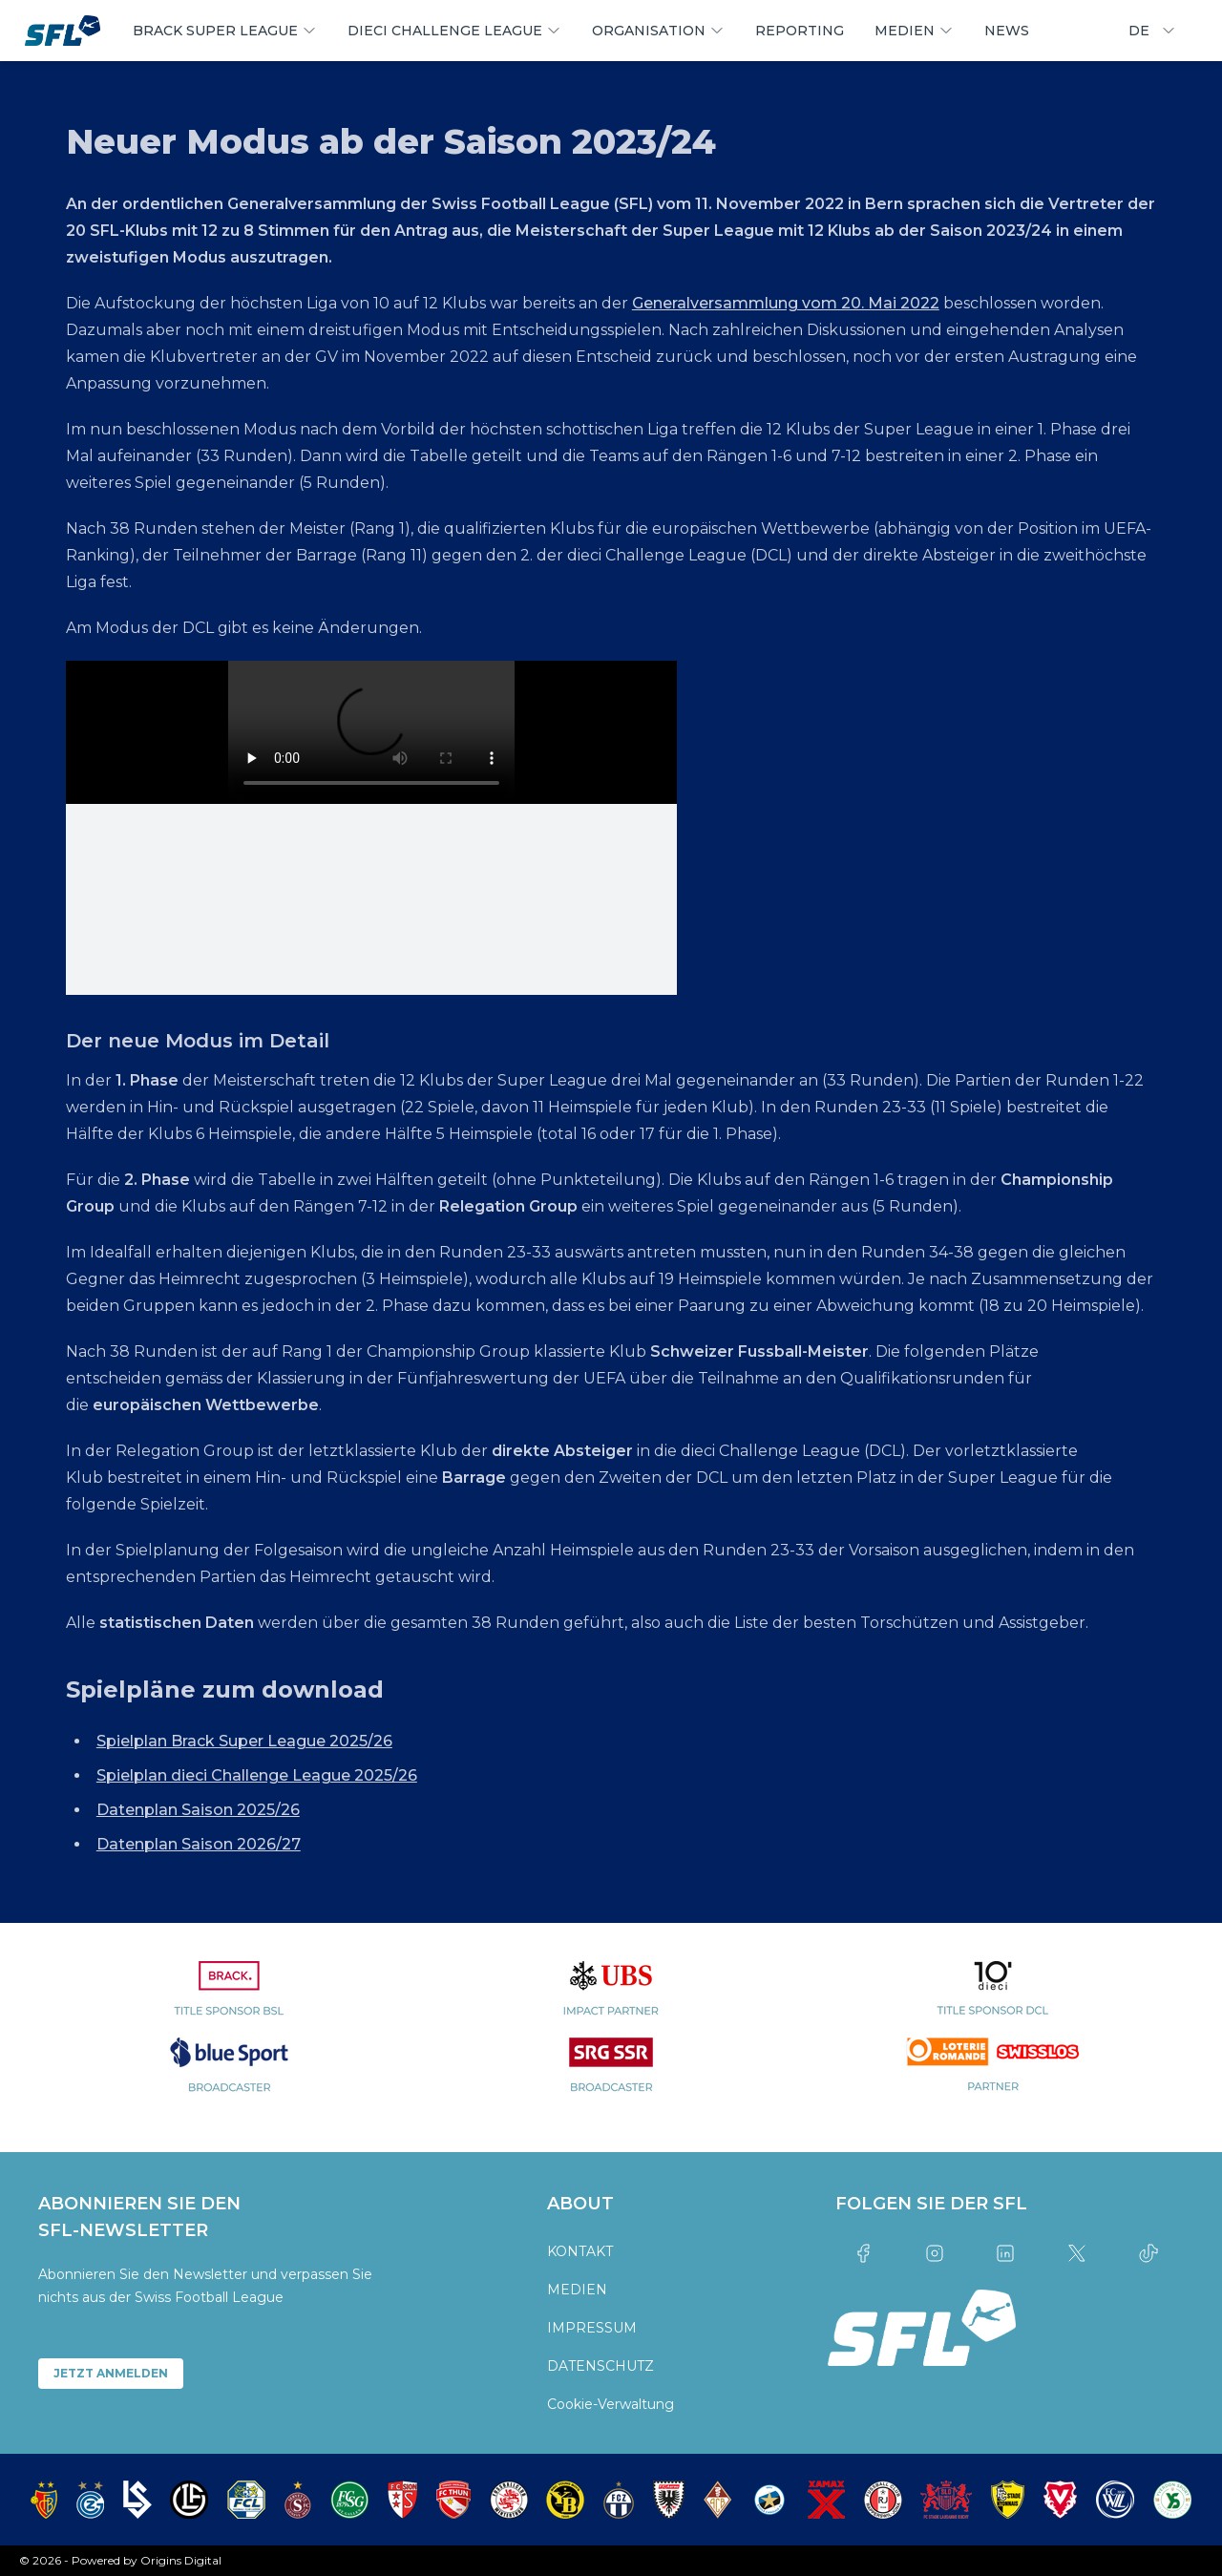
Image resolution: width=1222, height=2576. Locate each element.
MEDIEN (577, 2289)
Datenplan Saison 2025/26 (198, 1810)
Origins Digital (180, 2560)
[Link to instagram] (934, 2253)
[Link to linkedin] (1006, 2253)
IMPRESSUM (592, 2327)
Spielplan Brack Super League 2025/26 (244, 1741)
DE (1152, 30)
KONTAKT (580, 2251)
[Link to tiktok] (1148, 2253)
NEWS (1006, 30)
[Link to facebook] (863, 2253)
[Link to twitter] (1077, 2253)
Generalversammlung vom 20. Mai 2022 (785, 303)
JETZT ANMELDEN (110, 2373)
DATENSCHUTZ (600, 2366)
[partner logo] (229, 1999)
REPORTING (799, 30)
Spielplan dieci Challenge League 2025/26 (256, 1775)
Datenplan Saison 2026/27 (198, 1844)
